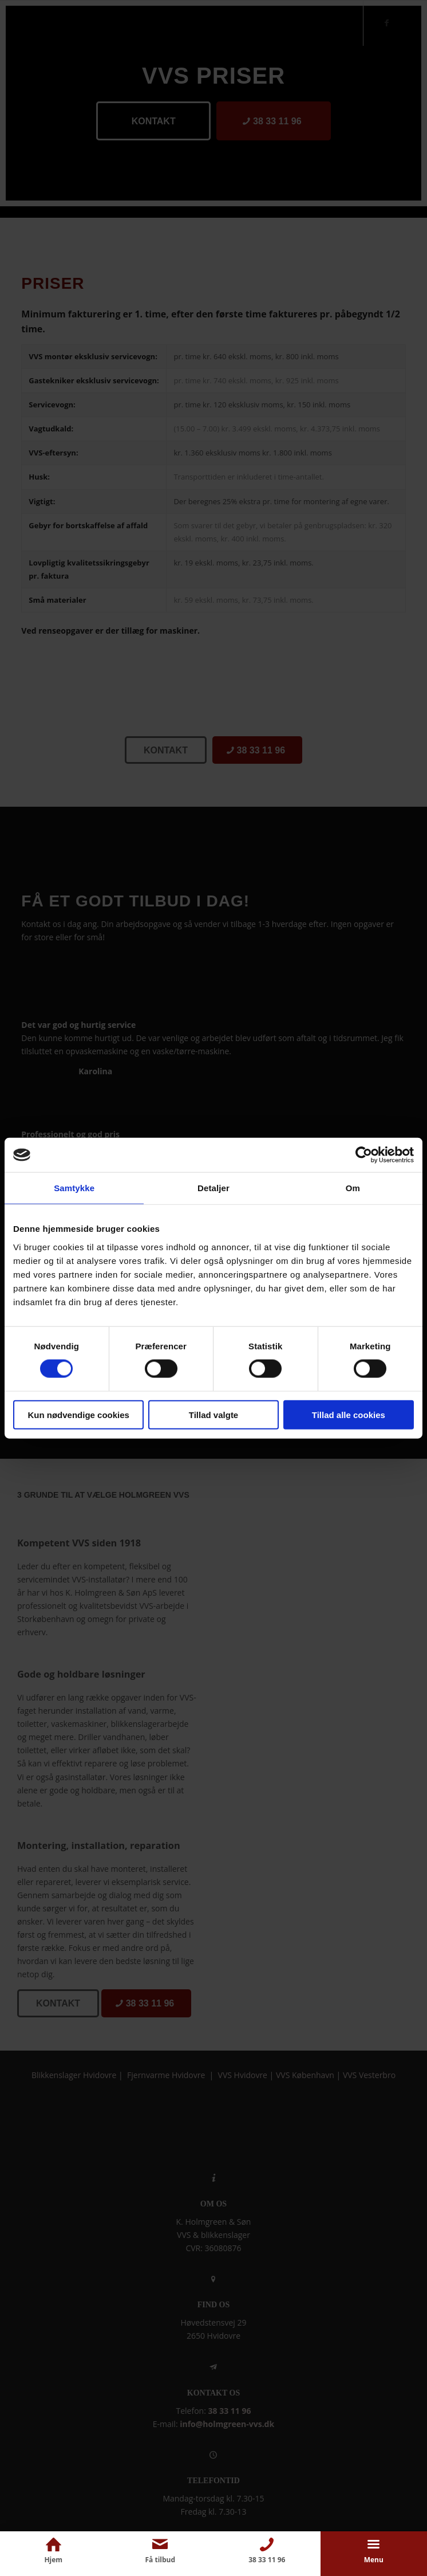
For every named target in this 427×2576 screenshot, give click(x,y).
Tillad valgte (213, 1414)
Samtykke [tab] (74, 1188)
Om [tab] (353, 1188)
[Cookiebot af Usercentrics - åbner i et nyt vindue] (364, 1155)
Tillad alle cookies (348, 1414)
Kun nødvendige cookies (78, 1414)
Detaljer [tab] (213, 1188)
